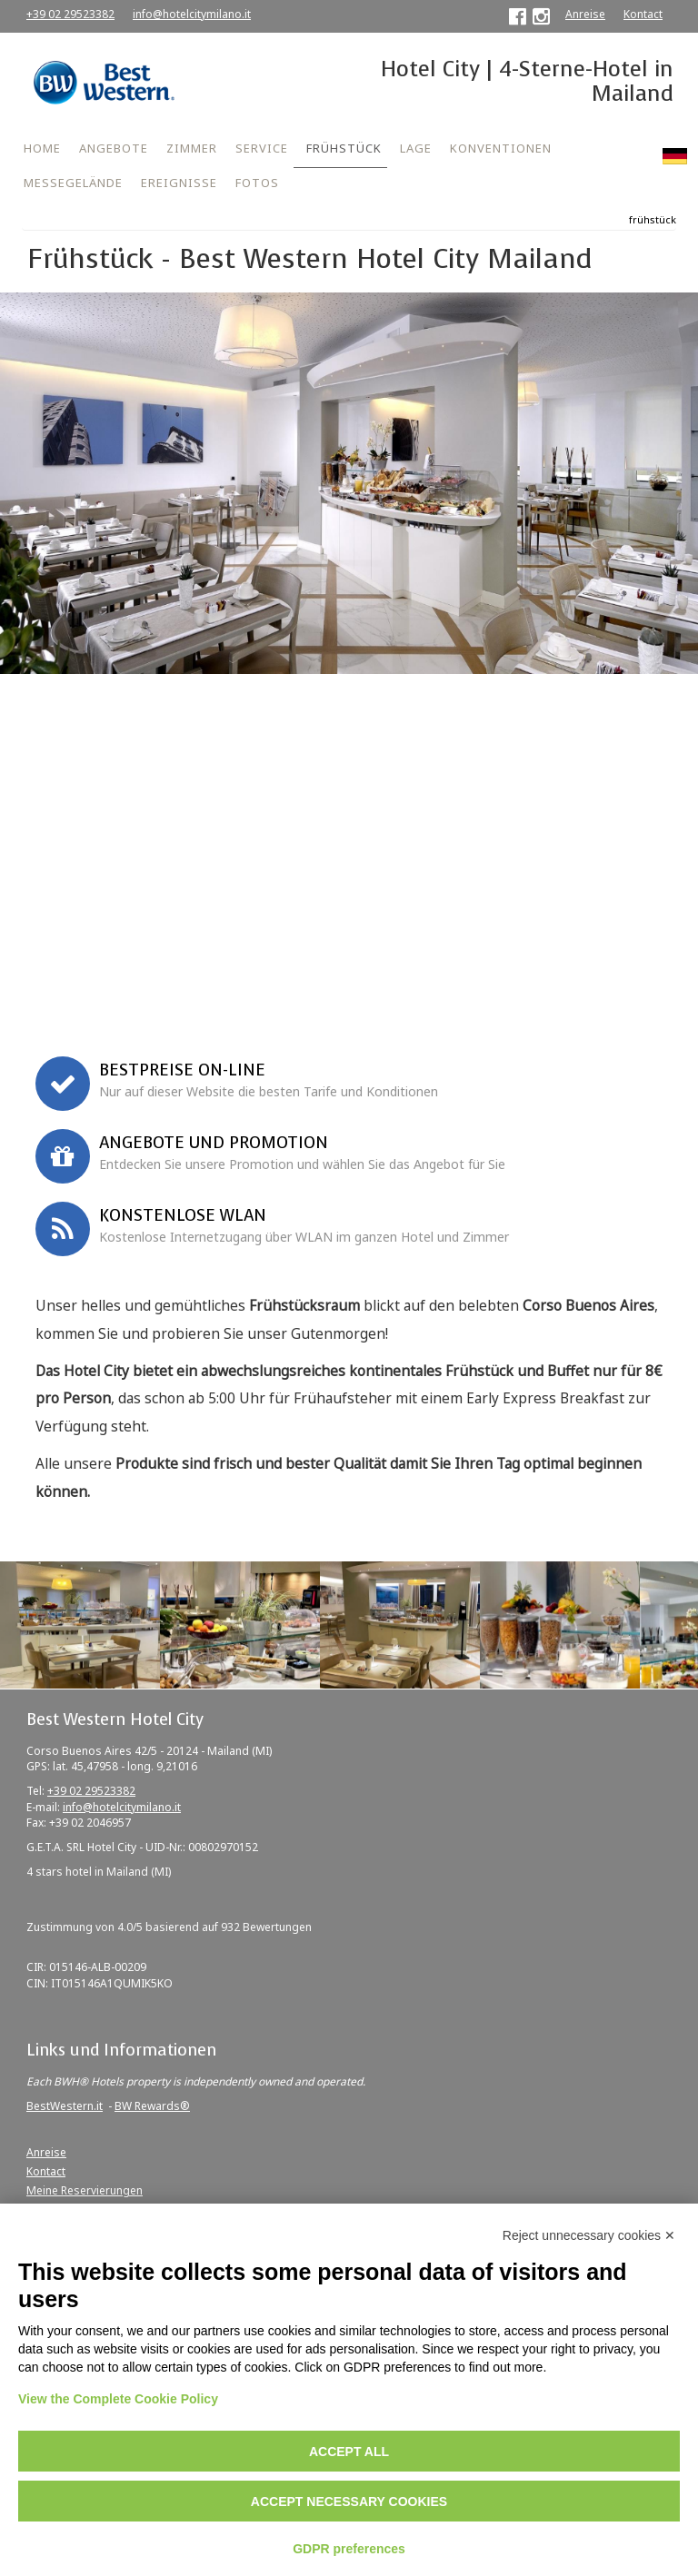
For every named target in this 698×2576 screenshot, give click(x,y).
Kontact (643, 14)
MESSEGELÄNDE (73, 182)
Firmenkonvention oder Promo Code (127, 972)
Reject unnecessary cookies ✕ (589, 2235)
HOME (42, 148)
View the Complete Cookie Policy (118, 2399)
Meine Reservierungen (84, 2190)
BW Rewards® (152, 2106)
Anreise (585, 14)
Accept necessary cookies (349, 2501)
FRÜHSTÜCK (344, 148)
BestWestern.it (64, 2106)
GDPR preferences (349, 2548)
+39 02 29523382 (70, 14)
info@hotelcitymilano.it (192, 14)
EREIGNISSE (179, 182)
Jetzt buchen (349, 1010)
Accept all (349, 2451)
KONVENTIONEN (501, 148)
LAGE (416, 148)
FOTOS (257, 182)
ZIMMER (191, 148)
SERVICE (261, 148)
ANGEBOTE (113, 148)
